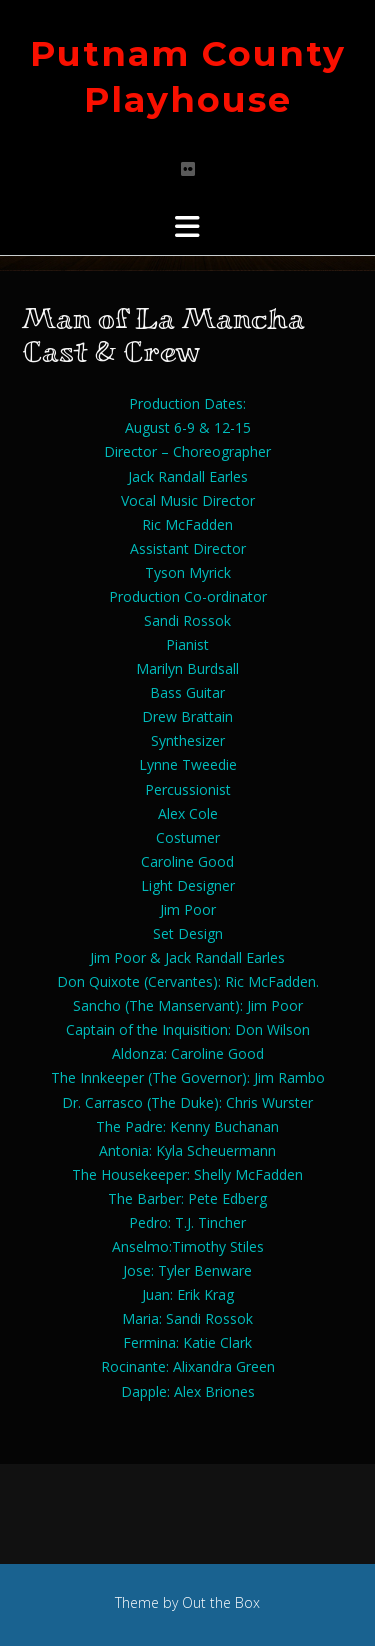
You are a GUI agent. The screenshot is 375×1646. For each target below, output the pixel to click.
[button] (187, 227)
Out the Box (221, 1602)
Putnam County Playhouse (188, 76)
